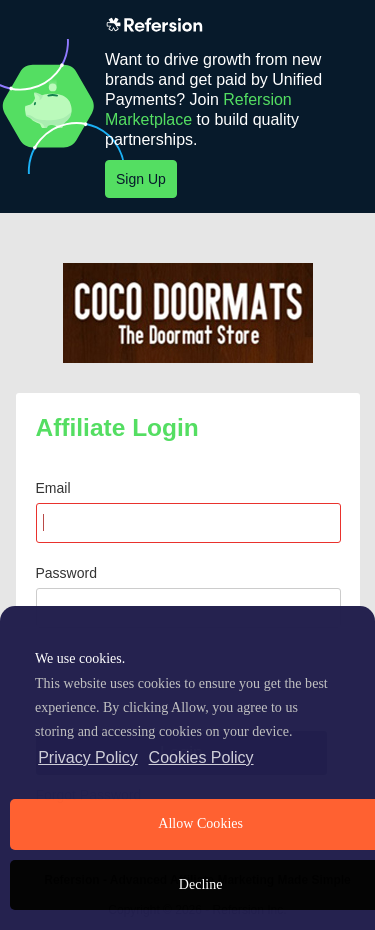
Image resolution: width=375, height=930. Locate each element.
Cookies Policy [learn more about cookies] (201, 757)
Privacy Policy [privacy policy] (88, 757)
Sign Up (141, 179)
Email (53, 488)
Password (66, 573)
